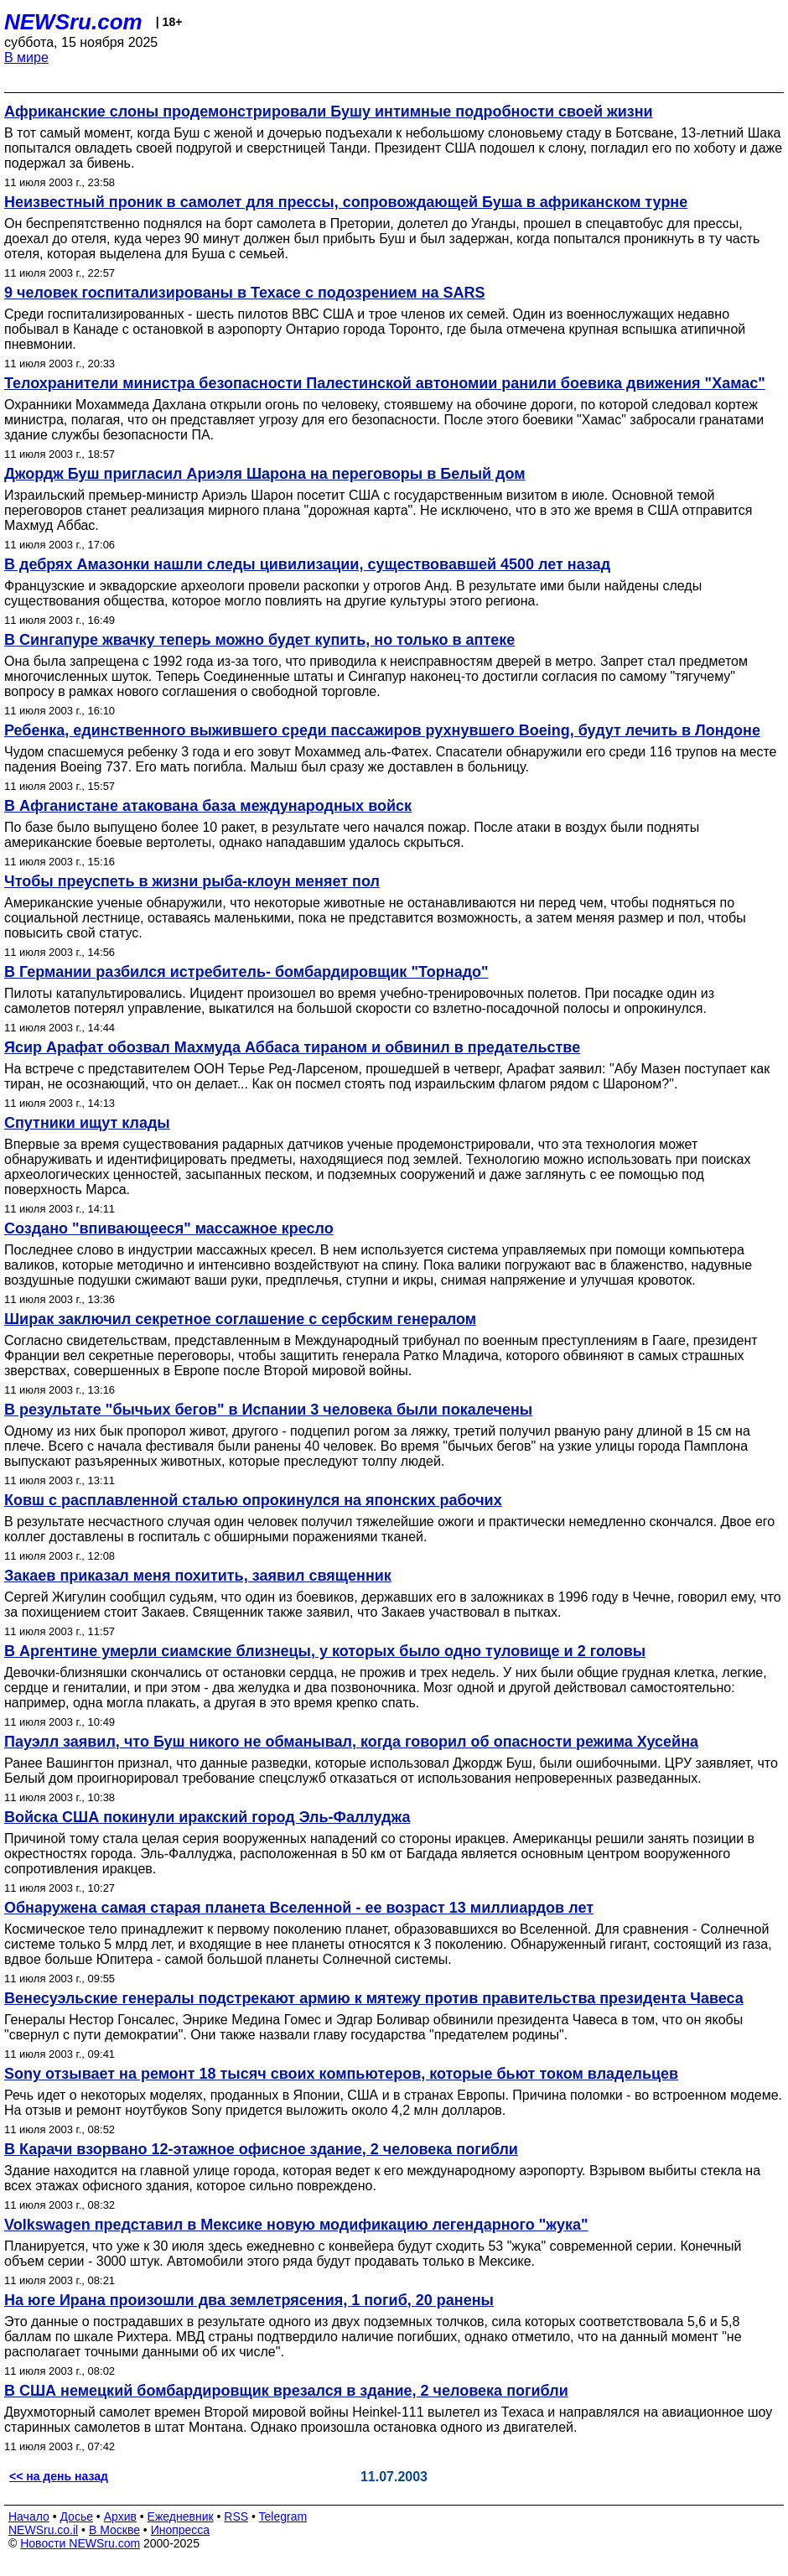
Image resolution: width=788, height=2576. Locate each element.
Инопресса (180, 2530)
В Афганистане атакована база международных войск (208, 805)
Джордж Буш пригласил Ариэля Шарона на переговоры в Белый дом (265, 473)
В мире (26, 57)
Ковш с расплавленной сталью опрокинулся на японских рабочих (253, 1500)
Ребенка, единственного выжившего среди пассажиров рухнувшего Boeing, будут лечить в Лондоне (382, 730)
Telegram (283, 2516)
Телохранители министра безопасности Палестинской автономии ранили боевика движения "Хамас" (384, 383)
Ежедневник (181, 2516)
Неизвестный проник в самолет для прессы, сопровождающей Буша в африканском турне (345, 202)
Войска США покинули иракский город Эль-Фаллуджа (207, 1817)
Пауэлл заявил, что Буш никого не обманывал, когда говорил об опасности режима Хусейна (351, 1741)
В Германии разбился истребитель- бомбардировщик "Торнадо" (246, 971)
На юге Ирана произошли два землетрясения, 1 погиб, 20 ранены (249, 2300)
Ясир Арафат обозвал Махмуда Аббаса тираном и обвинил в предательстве (292, 1047)
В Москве (114, 2530)
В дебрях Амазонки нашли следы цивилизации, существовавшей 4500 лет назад (307, 564)
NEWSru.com (73, 21)
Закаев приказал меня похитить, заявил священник (197, 1575)
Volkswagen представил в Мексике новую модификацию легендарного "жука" (296, 2224)
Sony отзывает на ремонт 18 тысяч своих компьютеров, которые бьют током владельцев (341, 2073)
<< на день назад (58, 2476)
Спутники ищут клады (87, 1122)
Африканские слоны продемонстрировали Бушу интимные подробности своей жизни (328, 111)
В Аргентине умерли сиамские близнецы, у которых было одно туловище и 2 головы (324, 1651)
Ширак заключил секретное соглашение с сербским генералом (240, 1319)
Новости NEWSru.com (80, 2543)
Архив (120, 2516)
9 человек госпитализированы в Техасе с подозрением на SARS (244, 292)
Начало (28, 2516)
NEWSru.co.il (43, 2530)
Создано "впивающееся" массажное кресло (169, 1228)
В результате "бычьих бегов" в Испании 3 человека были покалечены (268, 1409)
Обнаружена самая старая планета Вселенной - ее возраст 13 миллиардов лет (299, 1907)
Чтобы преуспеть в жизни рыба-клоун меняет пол (192, 881)
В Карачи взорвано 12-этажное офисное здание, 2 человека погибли (261, 2149)
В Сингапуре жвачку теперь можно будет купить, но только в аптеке (259, 639)
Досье (76, 2516)
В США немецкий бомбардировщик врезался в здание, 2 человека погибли (286, 2390)
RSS (236, 2516)
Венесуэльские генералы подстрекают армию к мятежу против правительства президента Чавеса (374, 1998)
